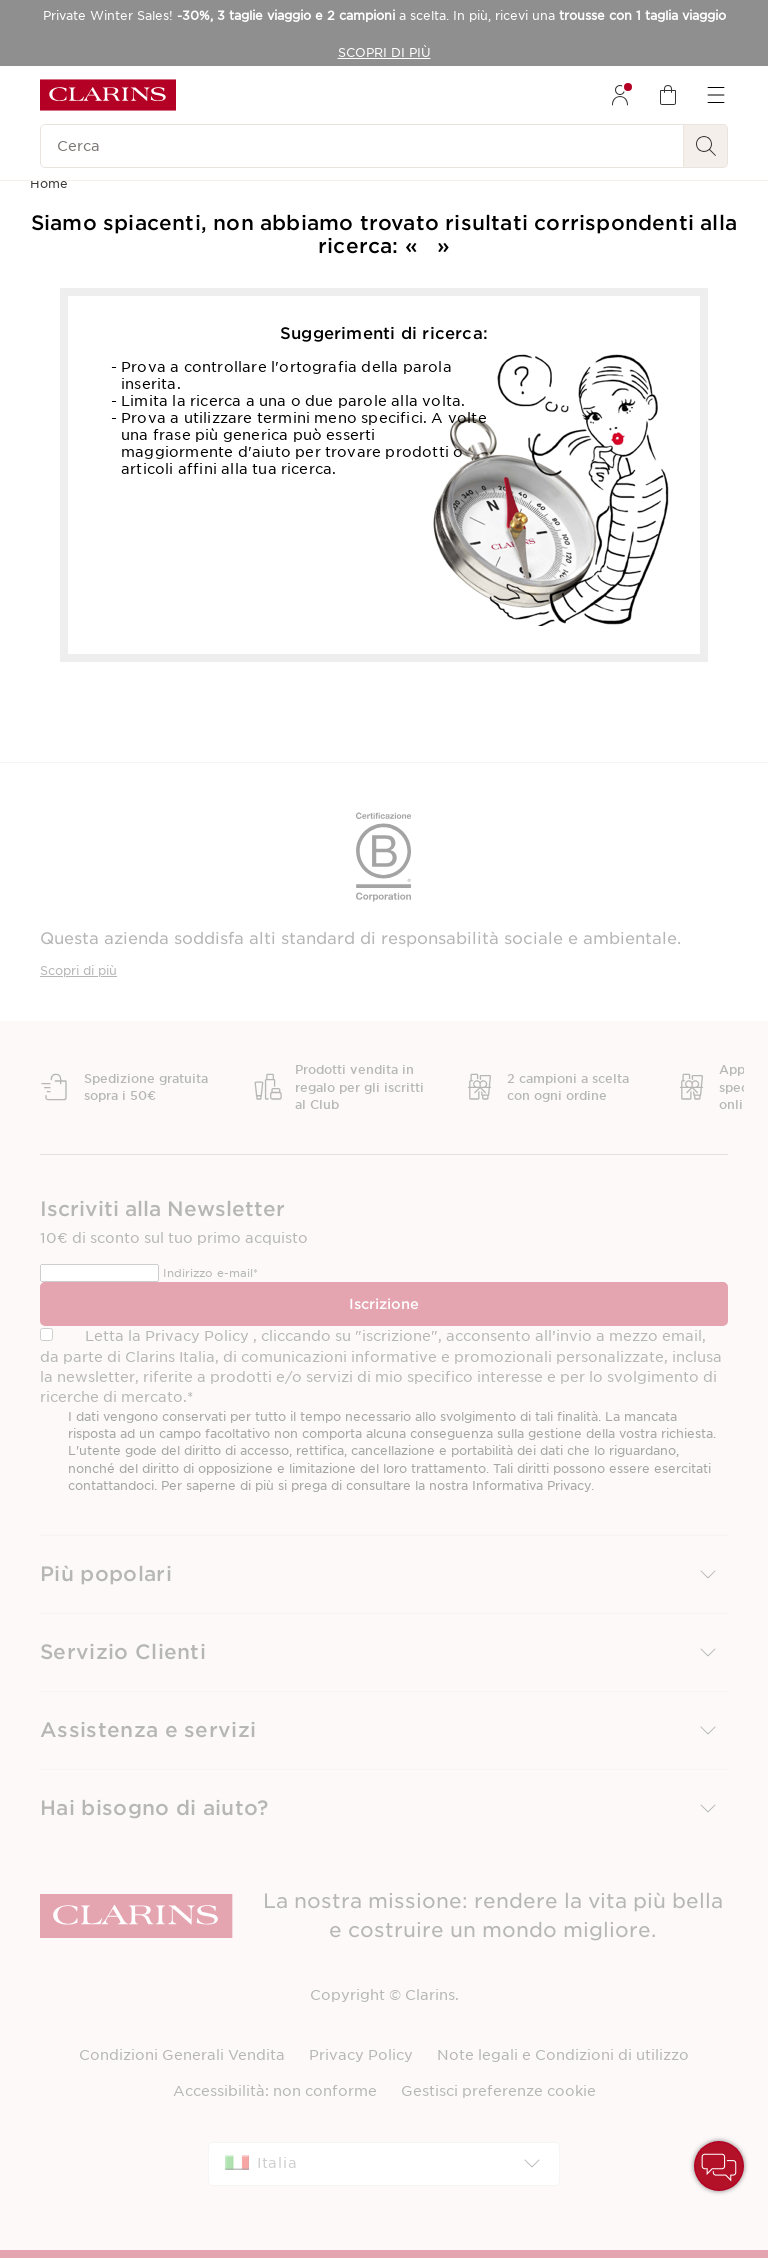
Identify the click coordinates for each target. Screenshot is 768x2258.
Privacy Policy (361, 2055)
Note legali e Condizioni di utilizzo (563, 2055)
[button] (384, 1574)
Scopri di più (78, 970)
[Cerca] (362, 146)
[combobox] (384, 2164)
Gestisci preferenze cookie (498, 2091)
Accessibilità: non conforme (275, 2091)
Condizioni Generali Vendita (182, 2055)
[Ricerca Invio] (706, 146)
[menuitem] (620, 95)
